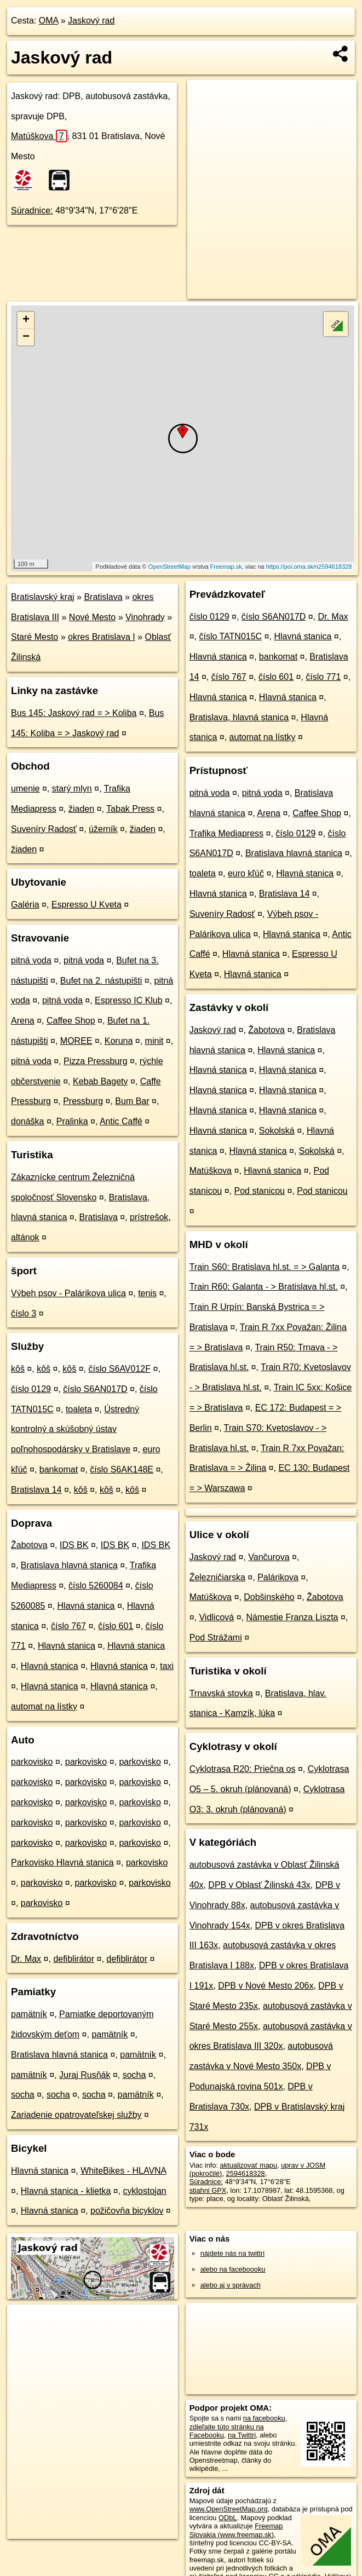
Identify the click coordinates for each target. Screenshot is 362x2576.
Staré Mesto (34, 637)
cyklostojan (144, 2191)
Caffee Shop (71, 1020)
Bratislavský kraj (42, 597)
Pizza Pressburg (96, 1061)
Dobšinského (269, 1597)
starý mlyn (72, 788)
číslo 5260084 (95, 1585)
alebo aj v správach (230, 2285)
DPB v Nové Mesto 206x (265, 1985)
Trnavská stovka (221, 1693)
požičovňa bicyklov (126, 2210)
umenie (25, 788)
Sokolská (277, 1130)
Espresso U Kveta (86, 904)
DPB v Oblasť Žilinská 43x (259, 1885)
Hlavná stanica (86, 1605)
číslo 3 (23, 1313)
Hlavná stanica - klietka (66, 2191)
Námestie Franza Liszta (292, 1617)
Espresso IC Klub (129, 1000)
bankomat (58, 1469)
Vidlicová (216, 1617)
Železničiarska (217, 1577)
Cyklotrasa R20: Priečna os (242, 1769)
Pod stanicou (259, 1190)
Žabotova (29, 1545)
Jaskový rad (91, 20)
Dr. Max (26, 1958)
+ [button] (26, 320)
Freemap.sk (226, 566)
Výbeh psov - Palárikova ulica (68, 1293)
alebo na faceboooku (233, 2269)
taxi (167, 1666)
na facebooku (264, 2418)
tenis (147, 1293)
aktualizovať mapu (248, 2165)
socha (134, 2075)
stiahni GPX (208, 2190)
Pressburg (83, 1101)
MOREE (76, 1041)
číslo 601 (115, 1626)
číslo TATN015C (230, 636)
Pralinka (72, 1121)
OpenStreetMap (169, 566)
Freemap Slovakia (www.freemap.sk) (236, 2530)
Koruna (119, 1041)
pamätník (29, 2014)
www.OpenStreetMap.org (228, 2509)
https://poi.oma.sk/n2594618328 (309, 566)
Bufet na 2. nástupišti (101, 980)
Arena (23, 1020)
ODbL (228, 2518)
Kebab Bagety (100, 1081)
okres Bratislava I (101, 637)
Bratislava (103, 597)
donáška (27, 1121)
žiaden (81, 808)
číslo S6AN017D (95, 1389)
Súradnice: (32, 210)
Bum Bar (132, 1101)
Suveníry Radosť (44, 829)
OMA (49, 20)
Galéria (25, 904)
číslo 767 (68, 1626)
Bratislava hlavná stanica (69, 1565)
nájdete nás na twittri (232, 2253)
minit (154, 1041)
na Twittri (242, 2435)
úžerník (103, 829)
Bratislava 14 (36, 1489)
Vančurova (268, 1557)
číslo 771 (323, 676)
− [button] (26, 337)
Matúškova (39, 136)
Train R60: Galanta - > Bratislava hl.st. (263, 1286)
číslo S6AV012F (119, 1368)
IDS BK (74, 1545)
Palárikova (277, 1577)
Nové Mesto (92, 617)
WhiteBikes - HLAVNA (123, 2170)
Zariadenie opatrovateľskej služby (76, 2114)
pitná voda (31, 960)
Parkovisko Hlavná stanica (62, 1862)
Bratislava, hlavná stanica (239, 717)
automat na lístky (44, 1706)
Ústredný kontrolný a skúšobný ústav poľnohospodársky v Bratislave (75, 1429)
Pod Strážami (215, 1637)
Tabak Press (130, 808)
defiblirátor (73, 1958)
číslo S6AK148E (121, 1469)
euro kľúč (246, 873)
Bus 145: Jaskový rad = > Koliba (73, 713)
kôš (18, 1368)
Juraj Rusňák (84, 2075)
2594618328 (245, 2173)
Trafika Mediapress (226, 833)
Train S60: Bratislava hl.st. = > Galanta (264, 1267)
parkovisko (32, 1761)
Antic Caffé (121, 1121)
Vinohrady (145, 617)
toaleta (79, 1409)
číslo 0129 (31, 1389)
